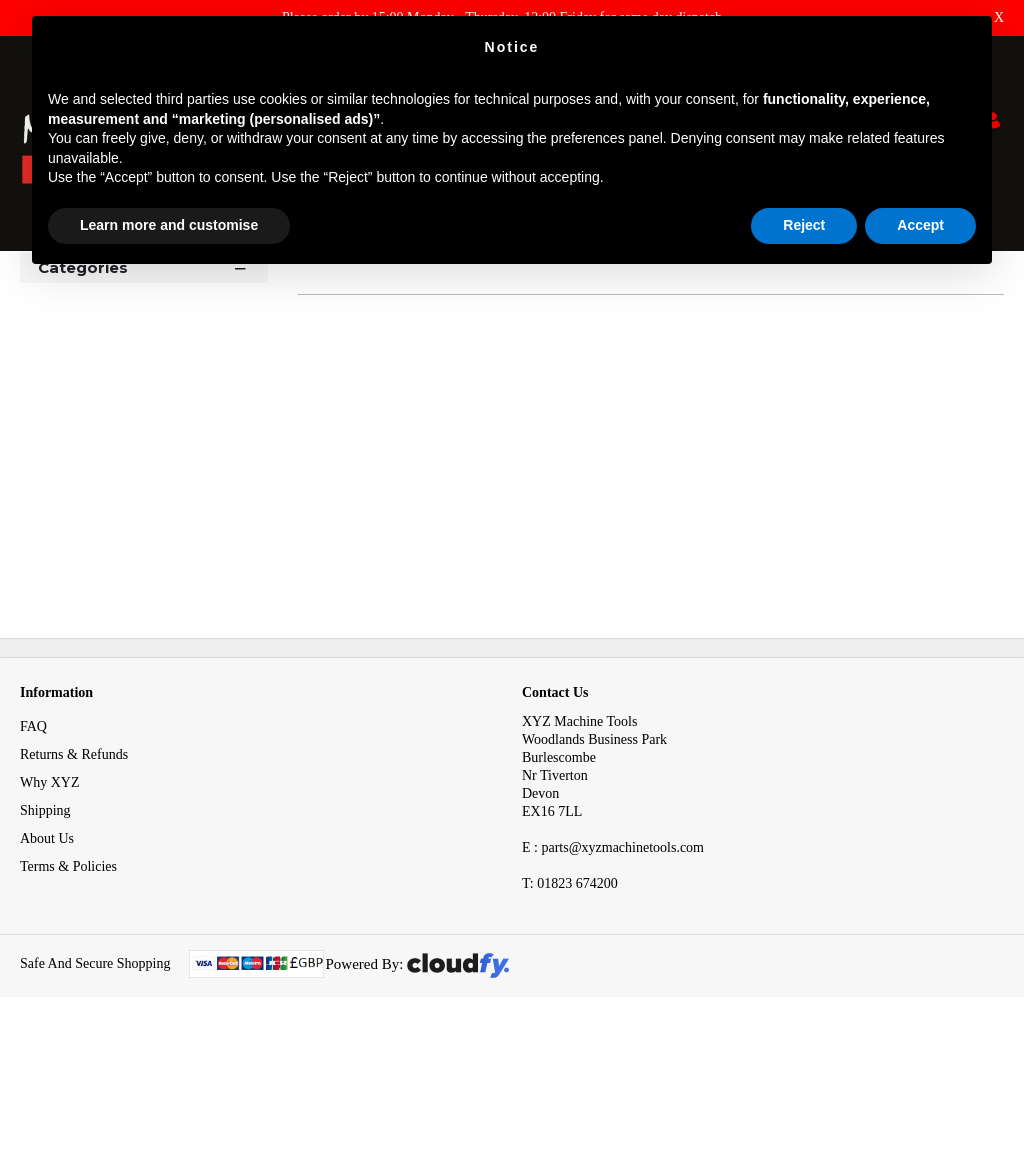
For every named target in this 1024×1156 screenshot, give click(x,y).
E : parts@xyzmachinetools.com (613, 960)
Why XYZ (50, 895)
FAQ (33, 839)
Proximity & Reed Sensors (392, 288)
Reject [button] (804, 225)
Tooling (103, 288)
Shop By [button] (71, 342)
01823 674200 (570, 996)
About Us (47, 951)
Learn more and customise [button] (169, 225)
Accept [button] (920, 225)
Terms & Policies (68, 979)
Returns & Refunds (74, 867)
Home (39, 288)
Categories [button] (144, 379)
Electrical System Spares (219, 288)
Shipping (45, 923)
